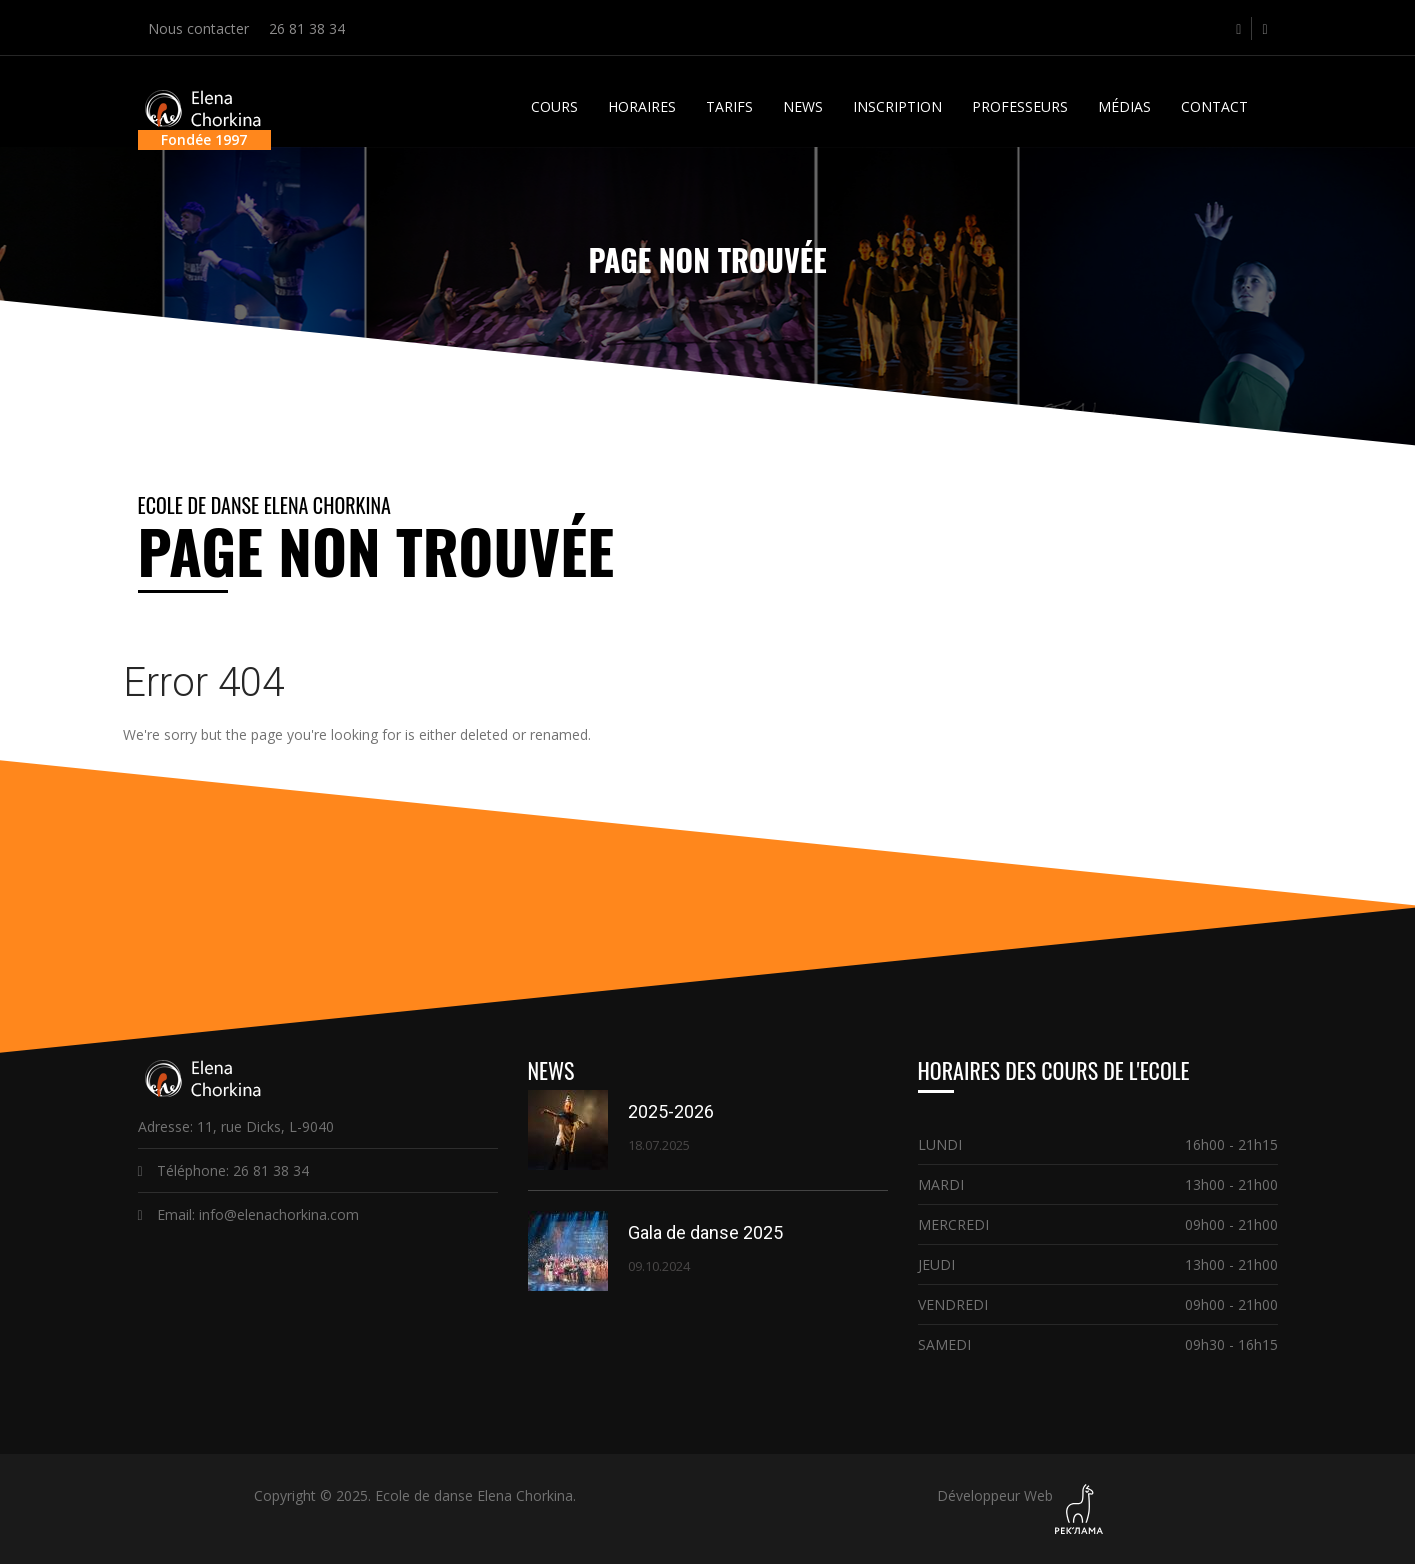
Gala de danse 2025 (705, 1232)
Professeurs (1020, 106)
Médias (1124, 106)
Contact (1214, 106)
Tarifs (729, 106)
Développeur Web (995, 1495)
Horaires (642, 106)
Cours (554, 106)
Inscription (897, 106)
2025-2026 (671, 1111)
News (803, 106)
